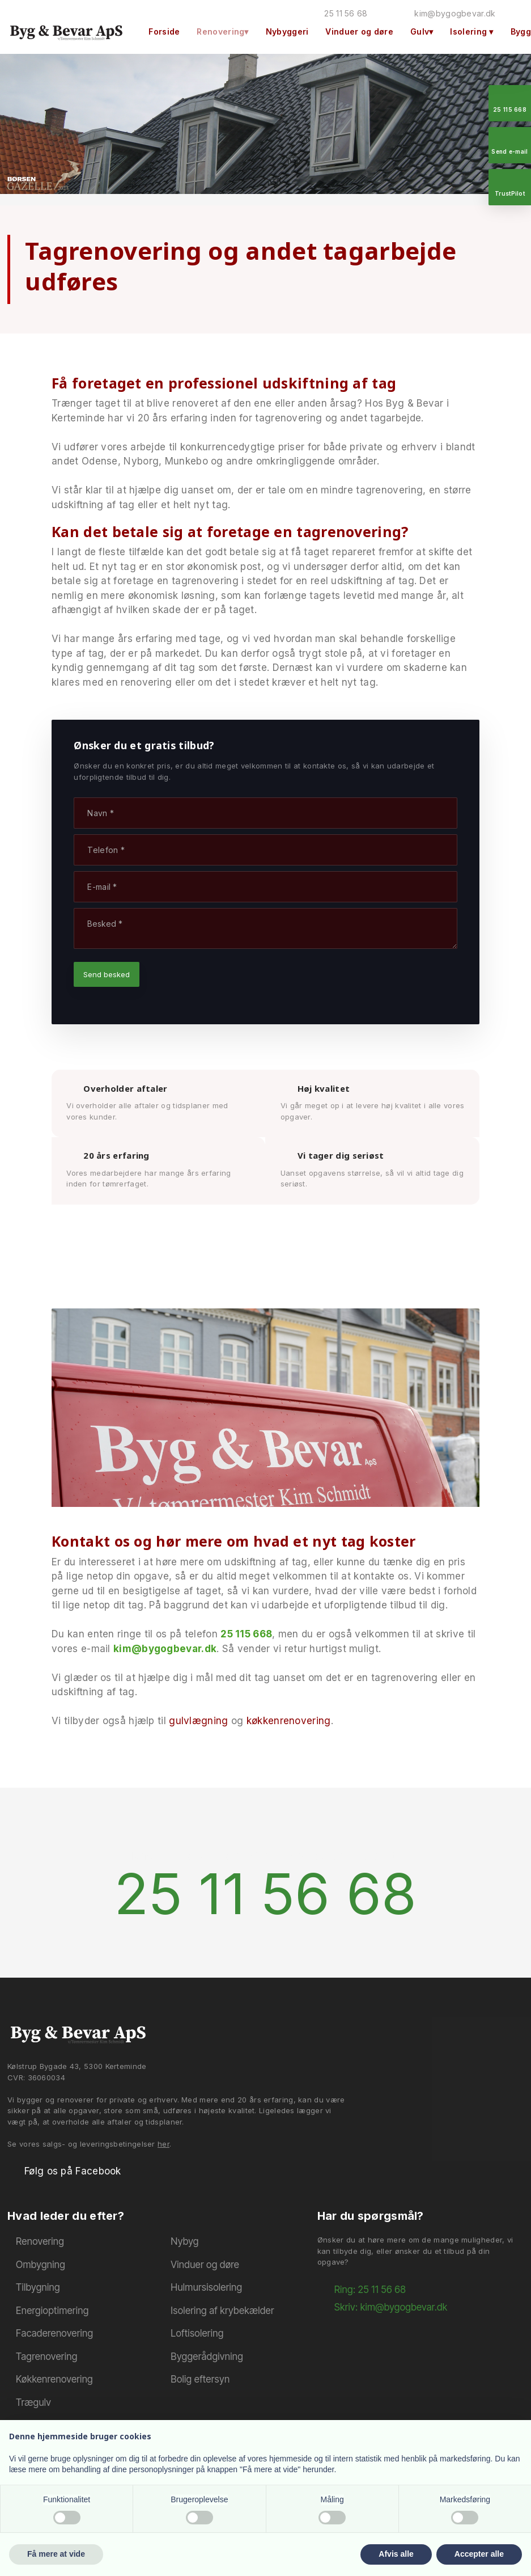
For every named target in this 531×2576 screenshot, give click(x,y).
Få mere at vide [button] (56, 2553)
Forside (164, 31)
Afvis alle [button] (396, 2553)
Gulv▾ (422, 31)
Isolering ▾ (471, 31)
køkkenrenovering (289, 1720)
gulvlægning (198, 1720)
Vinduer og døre (359, 31)
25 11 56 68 (265, 1893)
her (163, 2143)
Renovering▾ (222, 31)
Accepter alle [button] (479, 2553)
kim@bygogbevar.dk (164, 1648)
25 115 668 (246, 1634)
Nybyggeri (287, 31)
